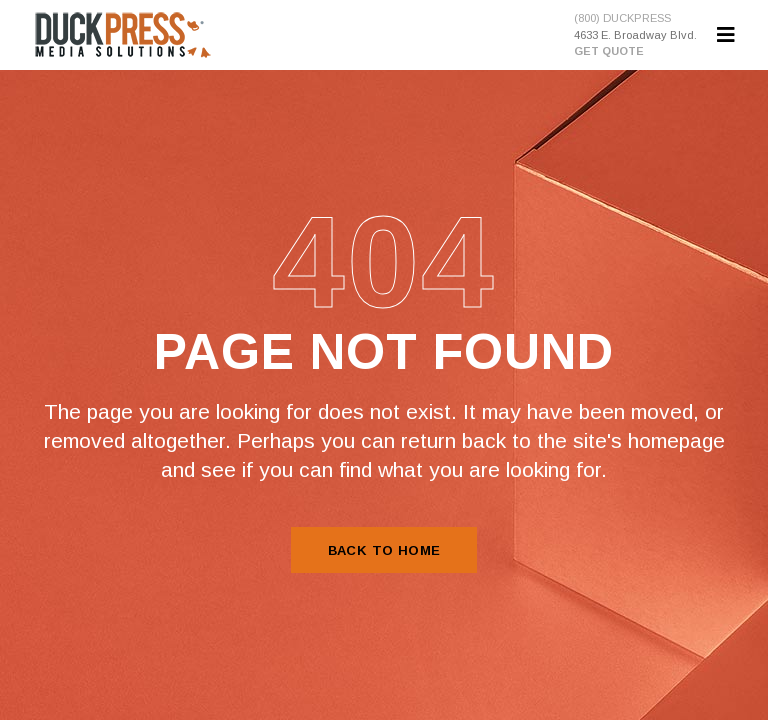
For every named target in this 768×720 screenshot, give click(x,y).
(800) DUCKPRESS (622, 18)
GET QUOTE (609, 51)
